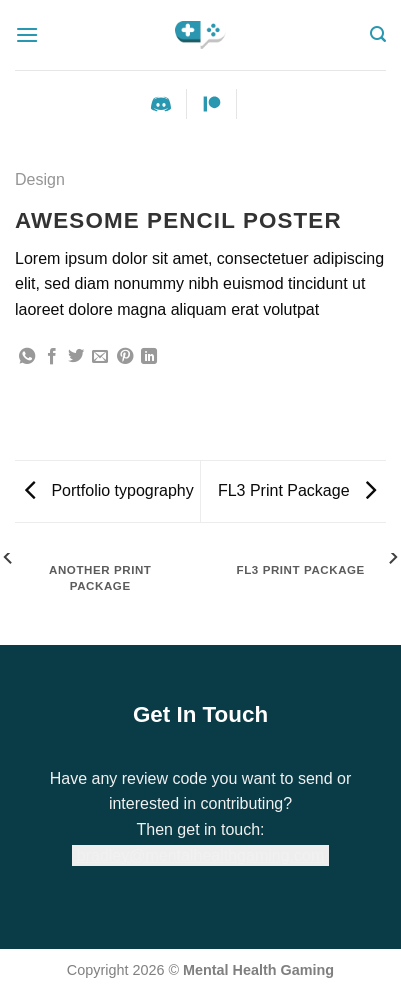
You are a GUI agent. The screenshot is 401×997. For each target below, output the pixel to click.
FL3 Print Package (297, 490)
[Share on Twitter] (76, 357)
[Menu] (27, 34)
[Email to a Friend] (100, 357)
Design (40, 179)
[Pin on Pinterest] (125, 357)
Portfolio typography (109, 490)
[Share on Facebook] (52, 357)
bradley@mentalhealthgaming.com (200, 855)
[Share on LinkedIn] (149, 357)
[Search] (378, 34)
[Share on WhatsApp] (27, 357)
